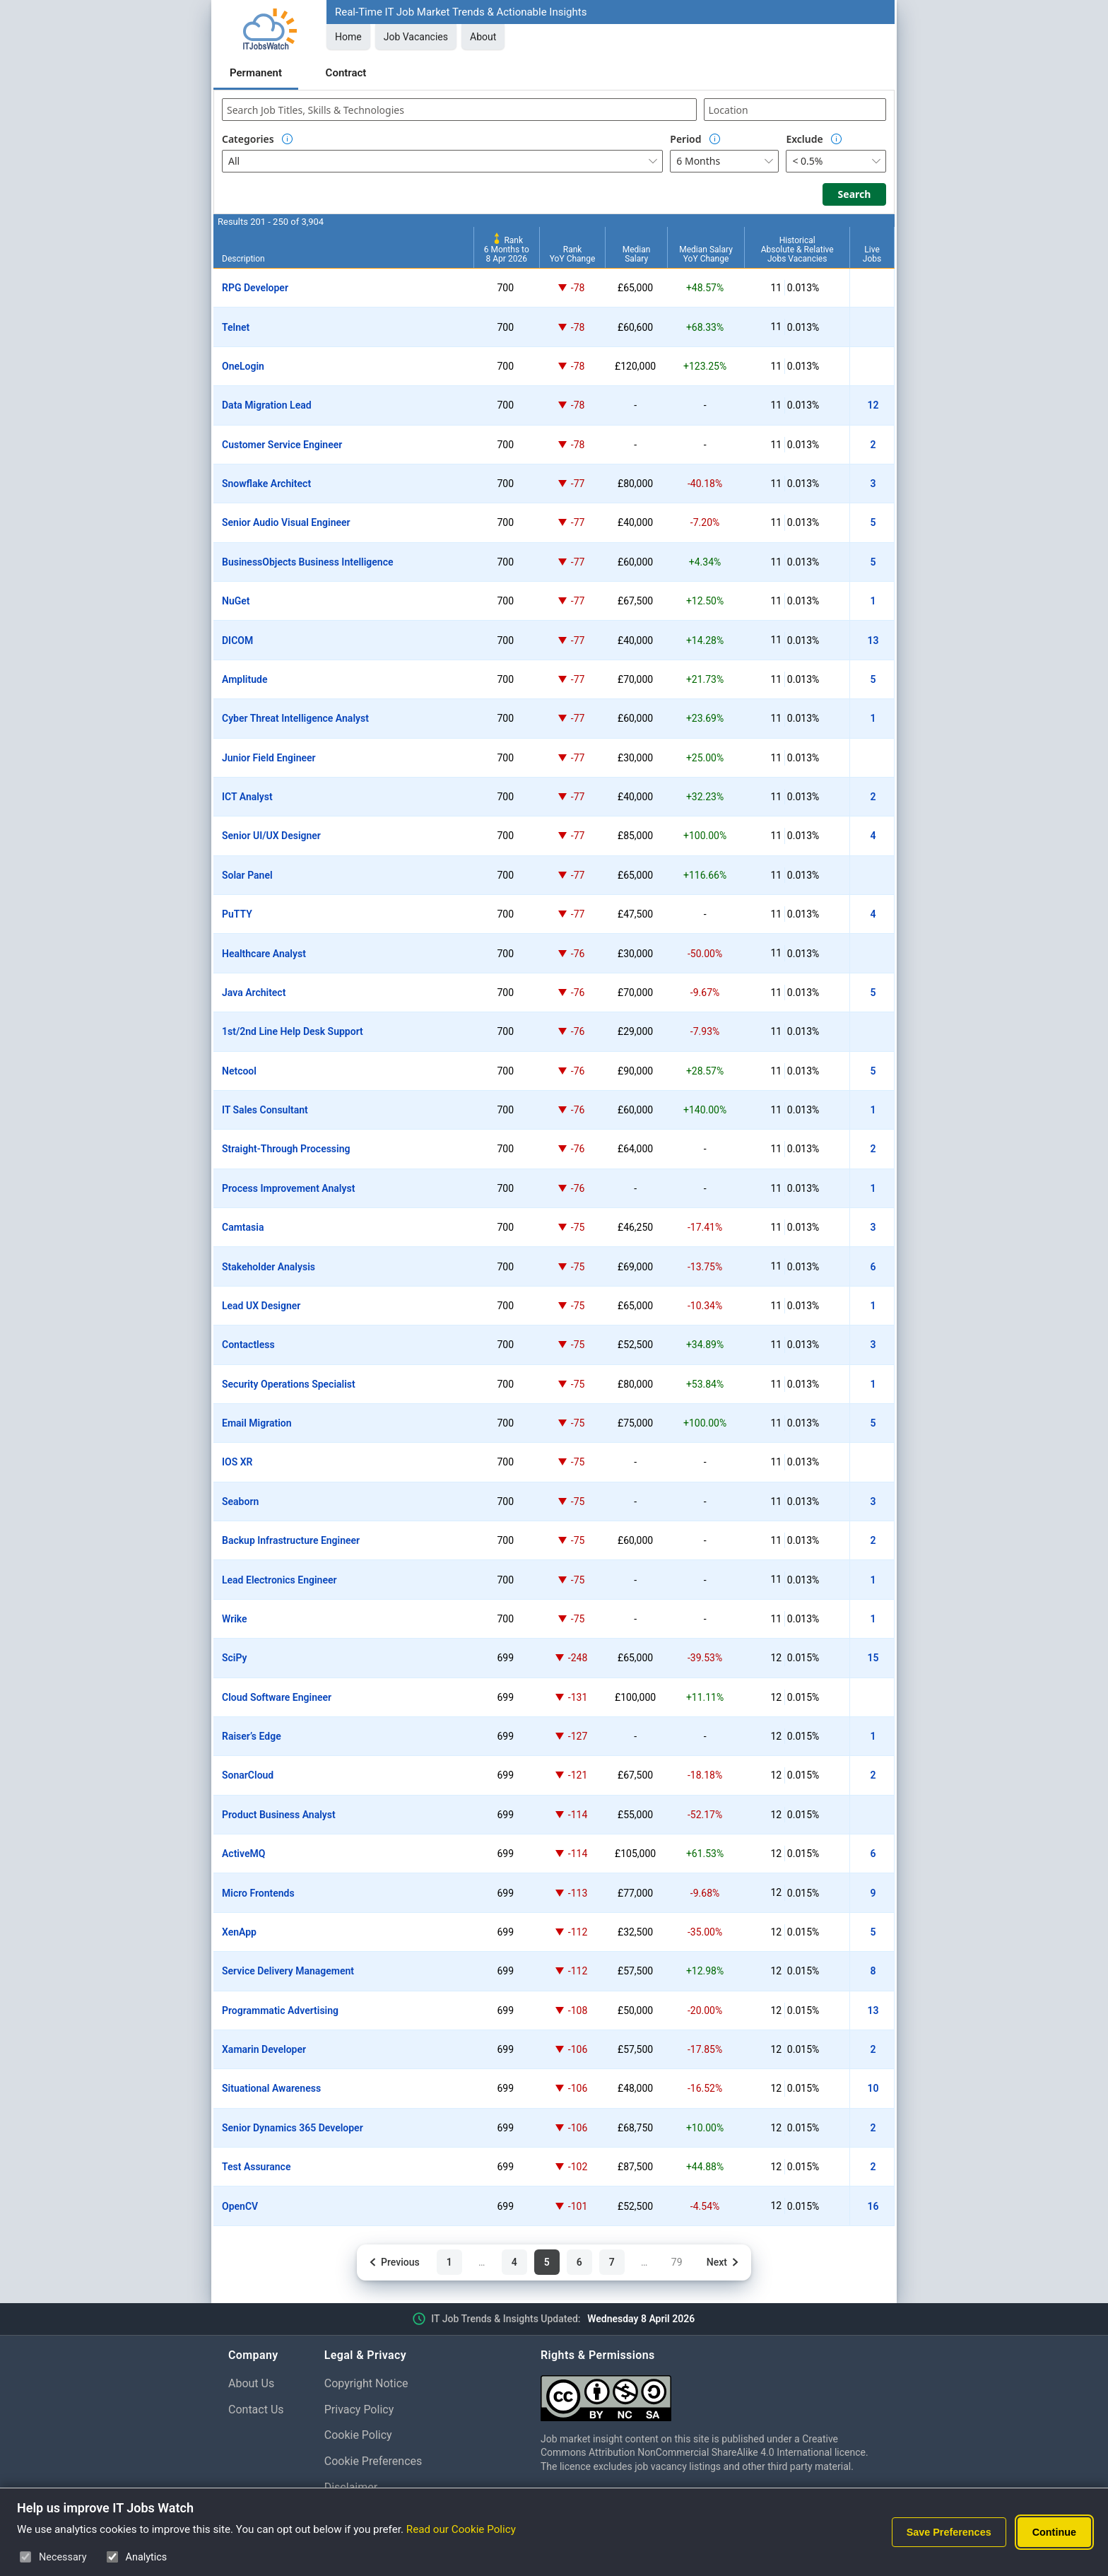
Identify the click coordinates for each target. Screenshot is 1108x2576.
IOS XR (237, 1462)
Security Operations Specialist (288, 1384)
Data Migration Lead (267, 405)
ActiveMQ (243, 1853)
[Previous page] (393, 2262)
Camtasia (243, 1227)
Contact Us (256, 2409)
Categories (248, 139)
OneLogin (243, 366)
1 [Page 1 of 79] (449, 2262)
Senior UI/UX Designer (271, 835)
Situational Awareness (271, 2088)
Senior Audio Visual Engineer (286, 522)
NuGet (236, 601)
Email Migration (257, 1423)
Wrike (234, 1618)
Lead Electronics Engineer (279, 1580)
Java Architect (253, 992)
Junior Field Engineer (269, 757)
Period (685, 139)
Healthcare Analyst (264, 953)
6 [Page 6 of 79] (579, 2262)
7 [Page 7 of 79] (612, 2262)
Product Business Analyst (279, 1814)
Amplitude (244, 679)
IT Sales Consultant (265, 1110)
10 (873, 2088)
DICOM (237, 640)
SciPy (234, 1657)
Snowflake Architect (266, 483)
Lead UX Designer (261, 1305)
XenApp (239, 1932)
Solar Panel (247, 875)
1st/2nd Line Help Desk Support (292, 1031)
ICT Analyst (247, 796)
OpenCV (240, 2206)
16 (873, 2206)
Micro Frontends (258, 1893)
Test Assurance (256, 2166)
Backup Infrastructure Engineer (291, 1540)
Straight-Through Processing (286, 1148)
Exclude (804, 139)
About (483, 36)
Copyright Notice (366, 2383)
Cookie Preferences (373, 2461)
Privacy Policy (359, 2409)
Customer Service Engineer (282, 444)
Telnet (235, 327)
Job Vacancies (416, 36)
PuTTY (237, 914)
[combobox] (459, 109)
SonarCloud (247, 1775)
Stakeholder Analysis (268, 1266)
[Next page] (723, 2262)
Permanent (256, 72)
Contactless (248, 1344)
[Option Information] (287, 139)
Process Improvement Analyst (288, 1188)
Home (348, 36)
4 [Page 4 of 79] (514, 2262)
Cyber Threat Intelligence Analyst (295, 718)
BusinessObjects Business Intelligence (308, 562)
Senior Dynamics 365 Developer (292, 2127)
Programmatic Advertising (280, 2010)
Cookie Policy (358, 2435)
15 (873, 1657)
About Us (251, 2383)
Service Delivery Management (288, 1971)
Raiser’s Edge (251, 1736)
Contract (346, 72)
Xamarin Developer (264, 2049)
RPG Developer (255, 287)
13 (873, 640)
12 (873, 405)
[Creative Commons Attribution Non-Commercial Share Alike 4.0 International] (710, 2392)
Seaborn (240, 1501)
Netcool (239, 1071)
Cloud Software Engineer (276, 1697)
